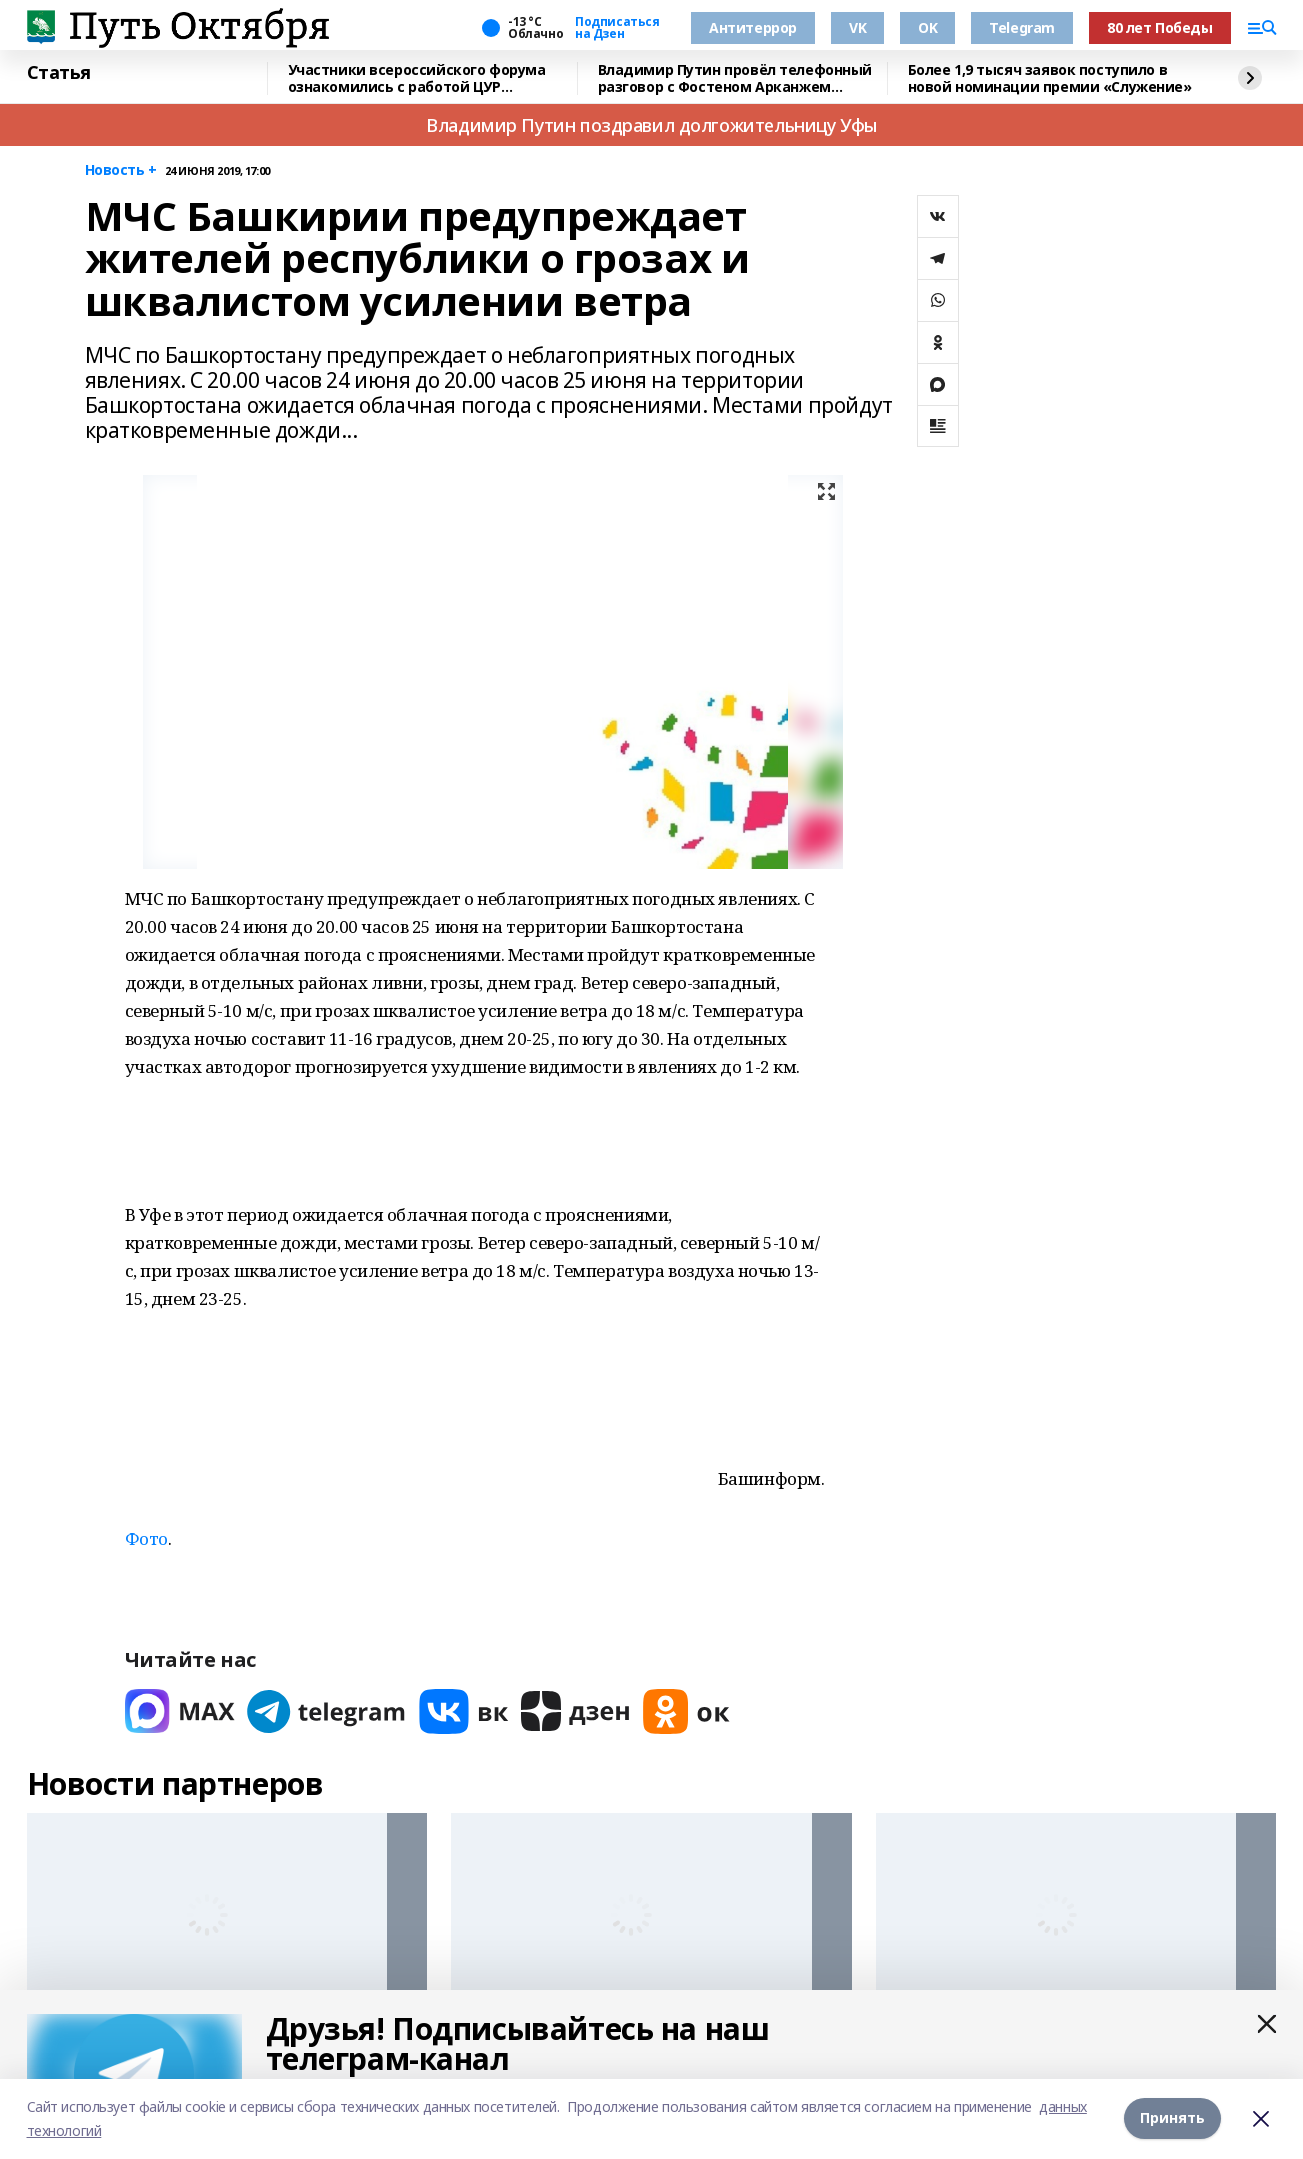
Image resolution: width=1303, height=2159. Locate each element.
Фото (146, 1538)
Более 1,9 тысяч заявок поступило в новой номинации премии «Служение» (1050, 78)
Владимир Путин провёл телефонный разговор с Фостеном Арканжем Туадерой (735, 78)
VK (857, 27)
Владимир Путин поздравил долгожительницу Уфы (651, 125)
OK (927, 27)
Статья (59, 73)
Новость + (121, 170)
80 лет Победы (1160, 27)
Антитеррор (753, 27)
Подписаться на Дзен (617, 28)
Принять (1172, 2118)
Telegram (1022, 27)
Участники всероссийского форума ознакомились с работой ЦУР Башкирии (417, 78)
